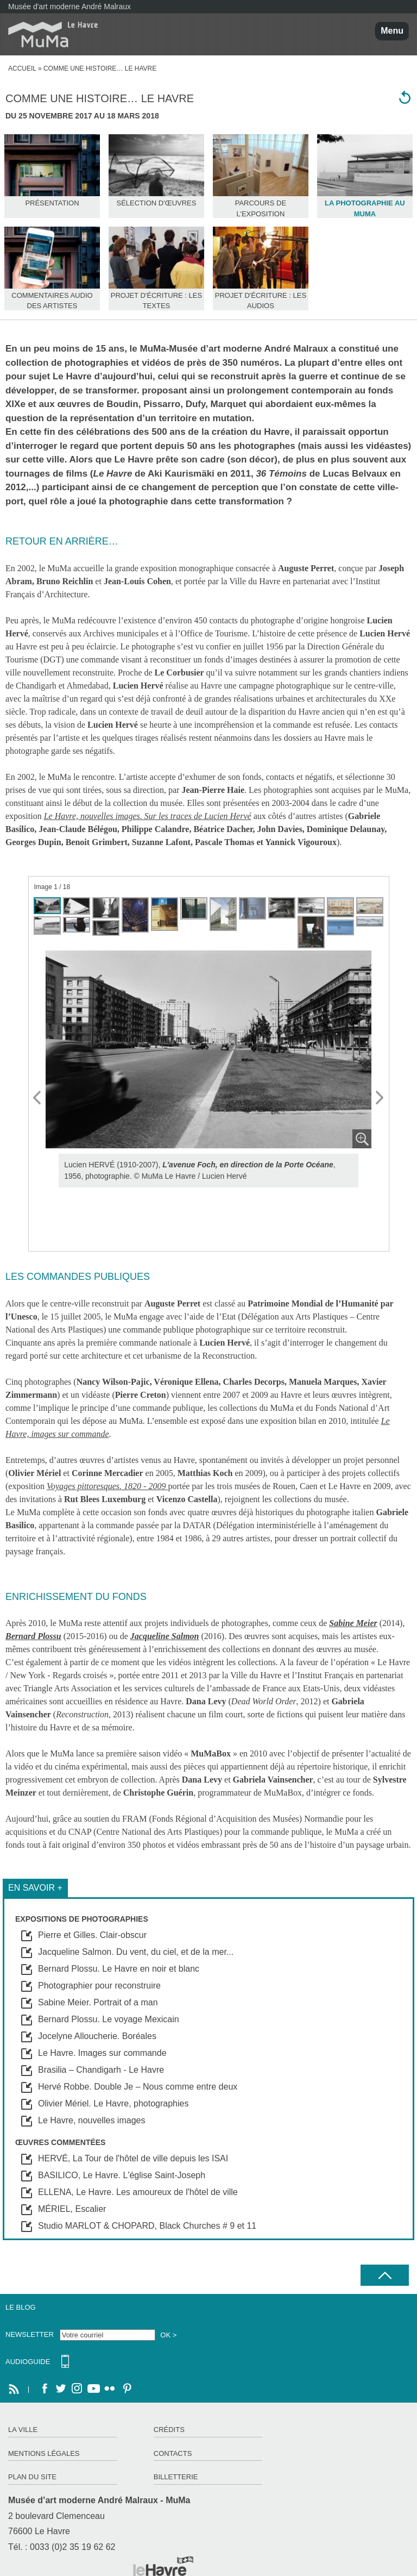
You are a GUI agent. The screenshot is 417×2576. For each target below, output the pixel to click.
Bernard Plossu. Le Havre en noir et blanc (118, 1968)
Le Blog (20, 2307)
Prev (37, 1098)
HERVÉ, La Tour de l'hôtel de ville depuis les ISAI (133, 2158)
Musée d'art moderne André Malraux (69, 6)
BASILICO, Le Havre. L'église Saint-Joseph (121, 2175)
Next (380, 1098)
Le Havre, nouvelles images (91, 2120)
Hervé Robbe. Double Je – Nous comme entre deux (137, 2086)
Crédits (169, 2429)
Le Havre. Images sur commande (102, 2053)
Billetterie (176, 2477)
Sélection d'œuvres (156, 203)
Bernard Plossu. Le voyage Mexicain (108, 2019)
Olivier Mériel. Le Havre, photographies (113, 2103)
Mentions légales (43, 2453)
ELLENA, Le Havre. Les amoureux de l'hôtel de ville (138, 2192)
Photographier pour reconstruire (99, 1985)
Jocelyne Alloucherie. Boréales (97, 2036)
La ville (22, 2429)
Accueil (22, 68)
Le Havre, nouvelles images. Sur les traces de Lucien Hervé (147, 816)
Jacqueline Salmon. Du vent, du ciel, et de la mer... (135, 1951)
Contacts (173, 2453)
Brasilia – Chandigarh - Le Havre (101, 2069)
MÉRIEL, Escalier (72, 2209)
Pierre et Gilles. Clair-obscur (92, 1935)
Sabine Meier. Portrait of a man (98, 2002)
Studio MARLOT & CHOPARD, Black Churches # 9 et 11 (147, 2225)
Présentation (52, 203)
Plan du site (32, 2477)
